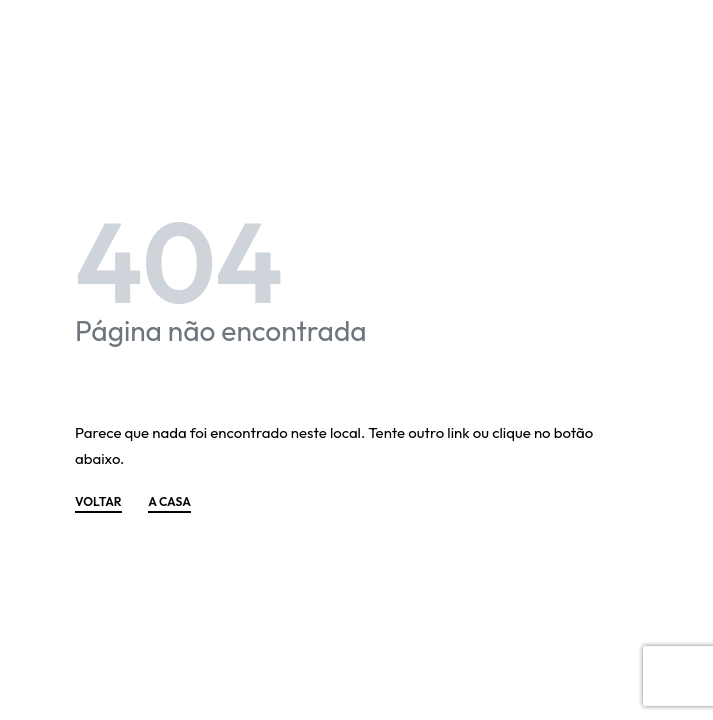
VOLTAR (98, 502)
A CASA (169, 502)
